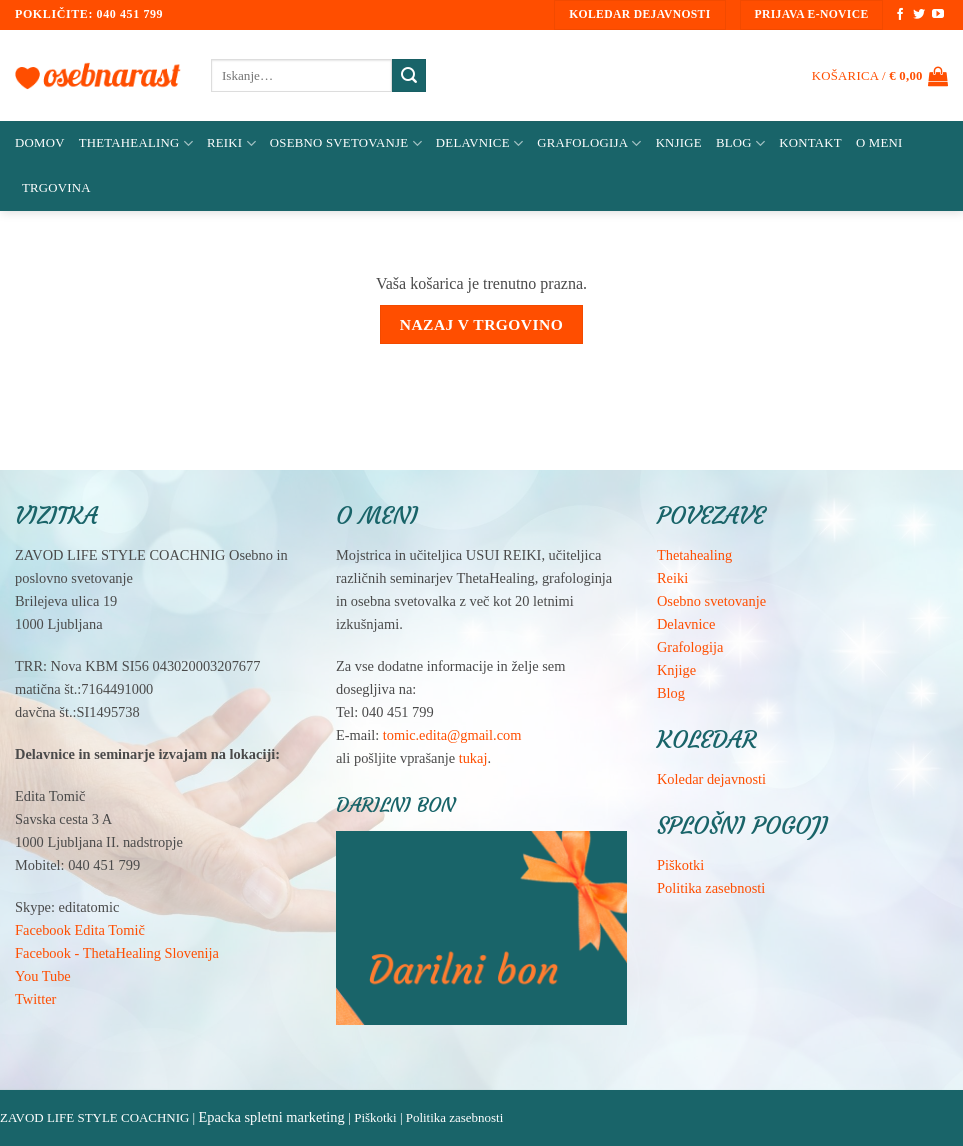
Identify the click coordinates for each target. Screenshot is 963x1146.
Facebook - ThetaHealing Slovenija (117, 953)
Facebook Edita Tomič (80, 930)
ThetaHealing (136, 143)
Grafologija (589, 143)
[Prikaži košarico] (880, 76)
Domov (40, 143)
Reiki (231, 143)
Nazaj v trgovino (482, 324)
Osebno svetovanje (346, 143)
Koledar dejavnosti (711, 779)
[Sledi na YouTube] (938, 15)
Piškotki (680, 865)
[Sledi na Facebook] (900, 15)
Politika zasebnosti (711, 888)
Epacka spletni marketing (271, 1117)
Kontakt (810, 143)
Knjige (679, 143)
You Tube (43, 976)
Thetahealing (694, 555)
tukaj (473, 758)
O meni (879, 143)
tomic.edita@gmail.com (452, 735)
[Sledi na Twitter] (919, 15)
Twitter (35, 999)
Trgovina (56, 188)
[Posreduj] (409, 76)
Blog (740, 143)
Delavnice (479, 143)
